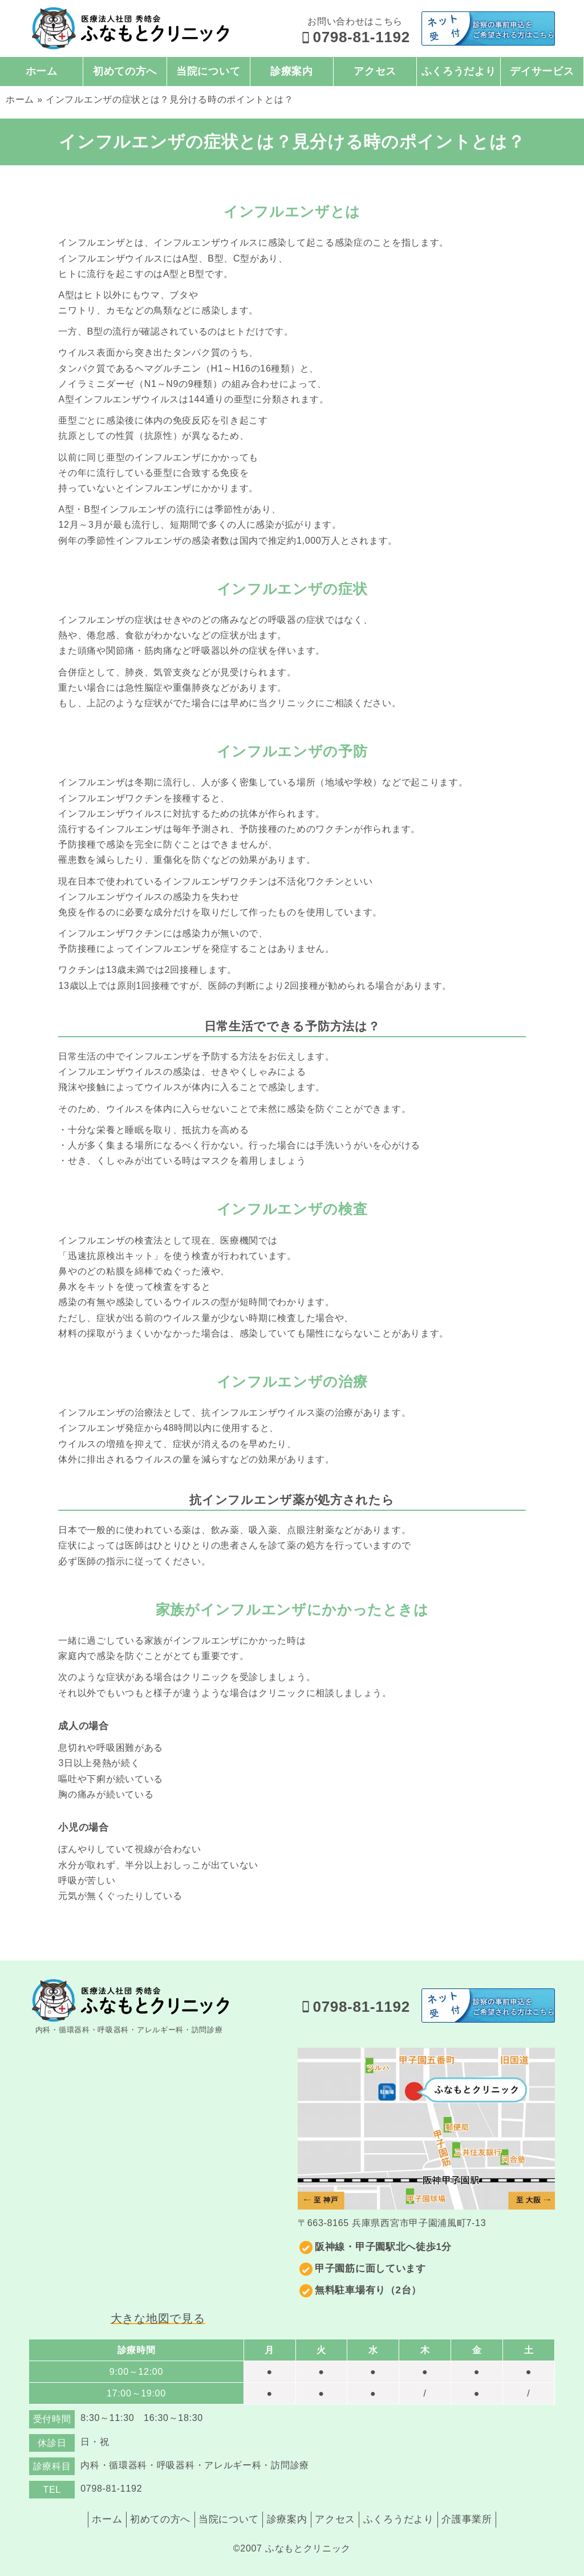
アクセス (375, 71)
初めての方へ (125, 71)
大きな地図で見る (158, 2318)
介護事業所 (479, 2517)
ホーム (42, 71)
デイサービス (542, 71)
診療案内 (291, 71)
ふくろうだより (458, 71)
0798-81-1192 (354, 37)
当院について (208, 71)
